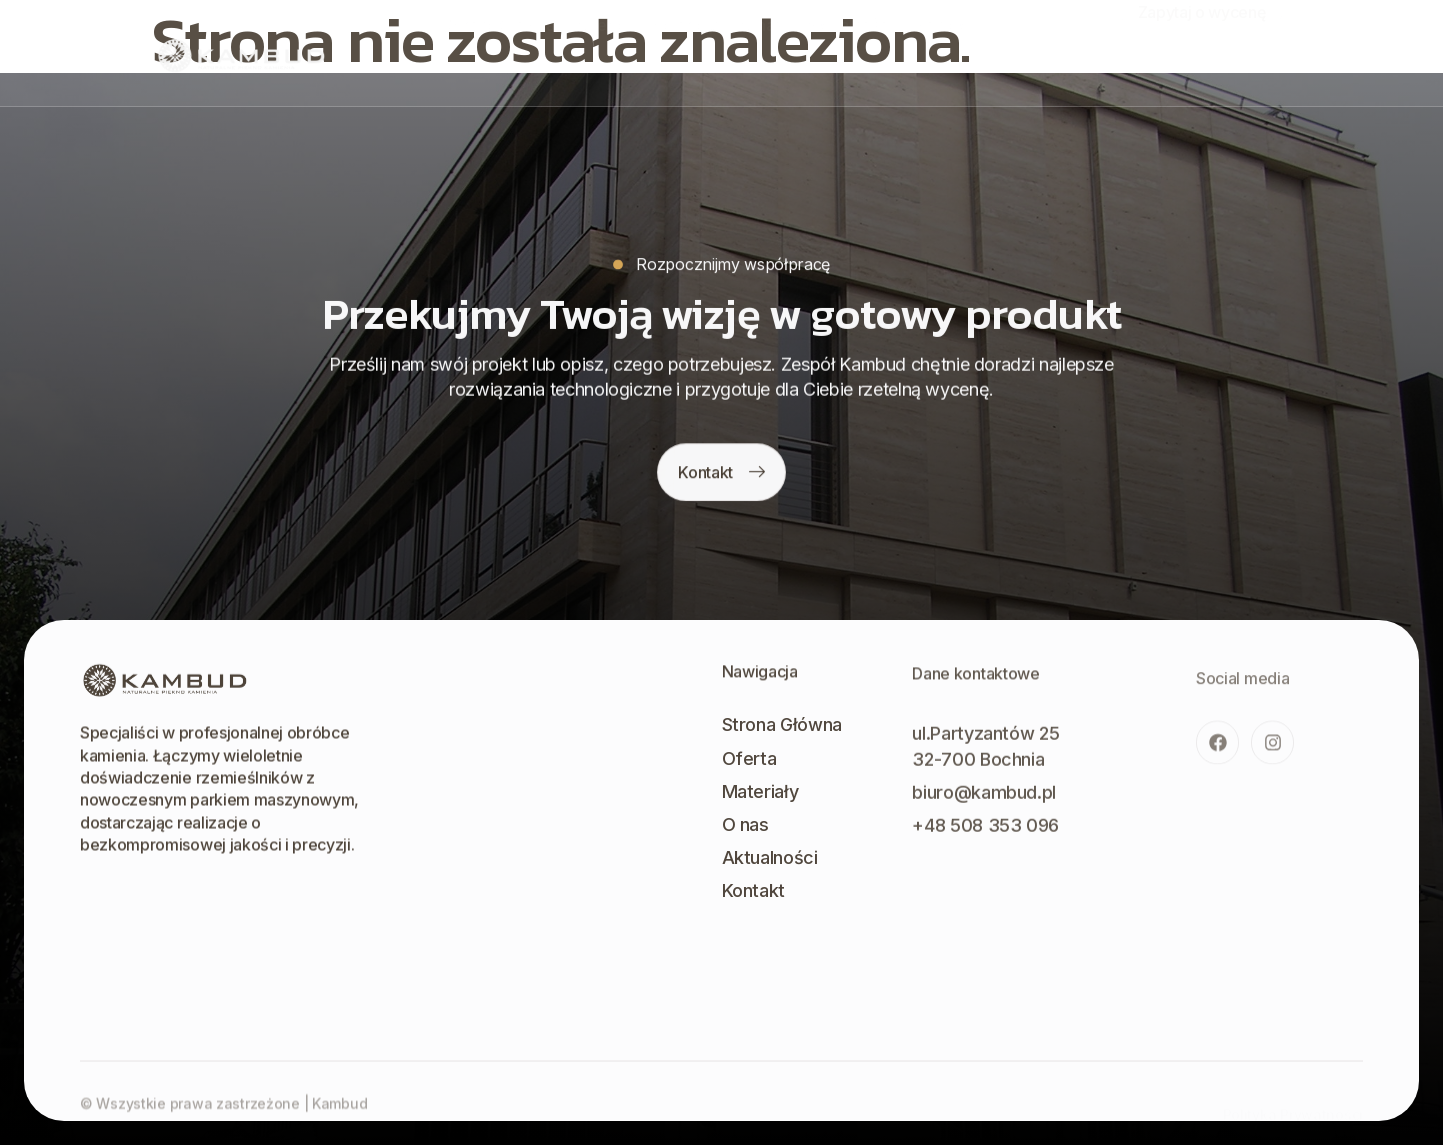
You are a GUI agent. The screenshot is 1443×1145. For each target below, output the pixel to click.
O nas (761, 51)
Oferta (601, 51)
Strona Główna (502, 51)
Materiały (683, 51)
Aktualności (848, 51)
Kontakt (943, 51)
